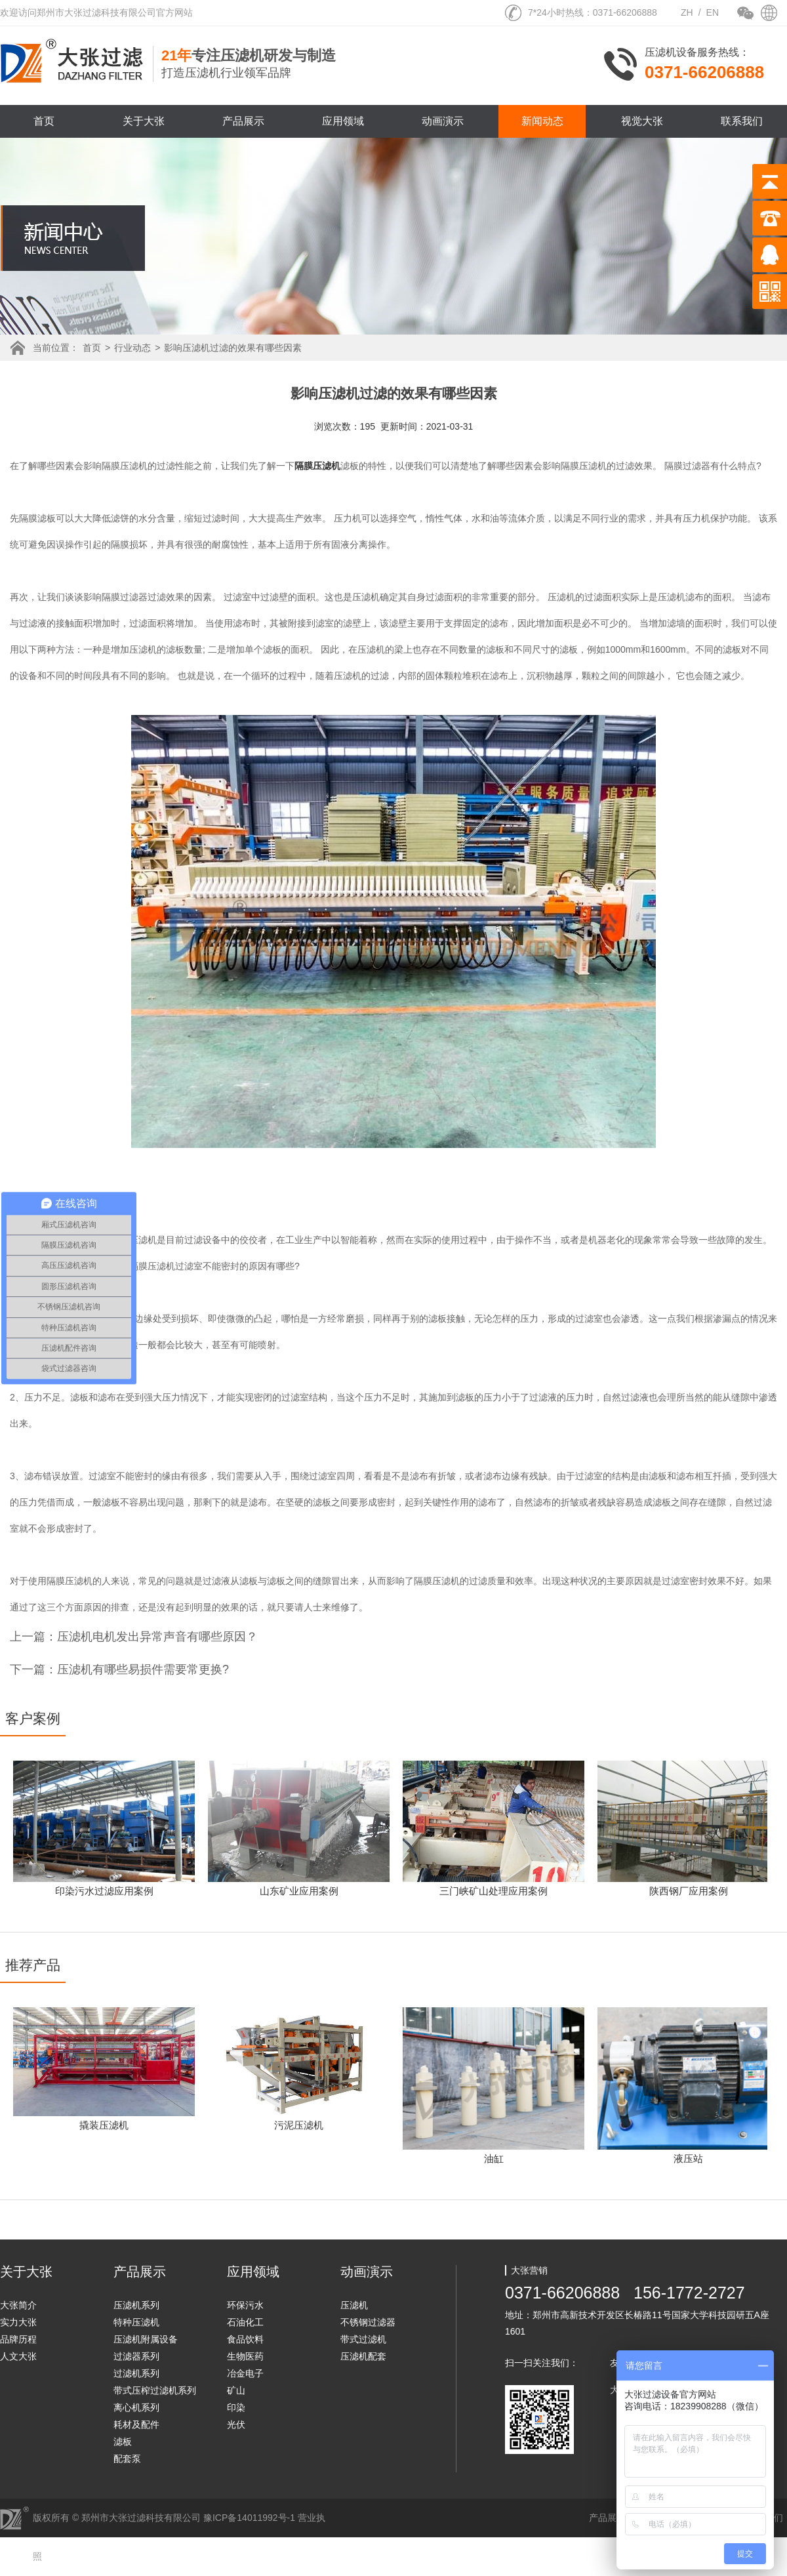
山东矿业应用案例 (299, 1890)
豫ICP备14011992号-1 (249, 2517)
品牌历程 (18, 2339)
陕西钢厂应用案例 (688, 1890)
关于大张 (144, 121)
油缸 (494, 2158)
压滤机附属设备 (145, 2339)
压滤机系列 (136, 2305)
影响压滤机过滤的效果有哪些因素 (233, 347)
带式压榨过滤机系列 (154, 2390)
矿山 (236, 2390)
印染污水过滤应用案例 (104, 1890)
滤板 (122, 2441)
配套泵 (127, 2458)
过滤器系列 (136, 2356)
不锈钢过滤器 (367, 2322)
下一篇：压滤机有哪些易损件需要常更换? (119, 1669)
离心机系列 (136, 2407)
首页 (43, 121)
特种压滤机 (136, 2322)
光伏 (236, 2424)
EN (712, 12)
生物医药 (245, 2356)
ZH (687, 12)
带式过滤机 (363, 2339)
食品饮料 (245, 2339)
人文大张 (18, 2356)
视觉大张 (642, 121)
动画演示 (443, 121)
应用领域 (343, 121)
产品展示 (243, 121)
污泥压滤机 (298, 2125)
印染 (236, 2407)
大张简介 (18, 2305)
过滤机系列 (136, 2373)
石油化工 (245, 2322)
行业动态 (132, 347)
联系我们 (742, 121)
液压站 (688, 2158)
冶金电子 (245, 2373)
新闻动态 (542, 121)
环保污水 (245, 2305)
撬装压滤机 (104, 2125)
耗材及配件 (136, 2424)
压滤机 (354, 2305)
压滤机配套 (363, 2356)
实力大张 (18, 2322)
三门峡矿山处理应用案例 (493, 1890)
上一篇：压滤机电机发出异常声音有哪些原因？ (134, 1636)
